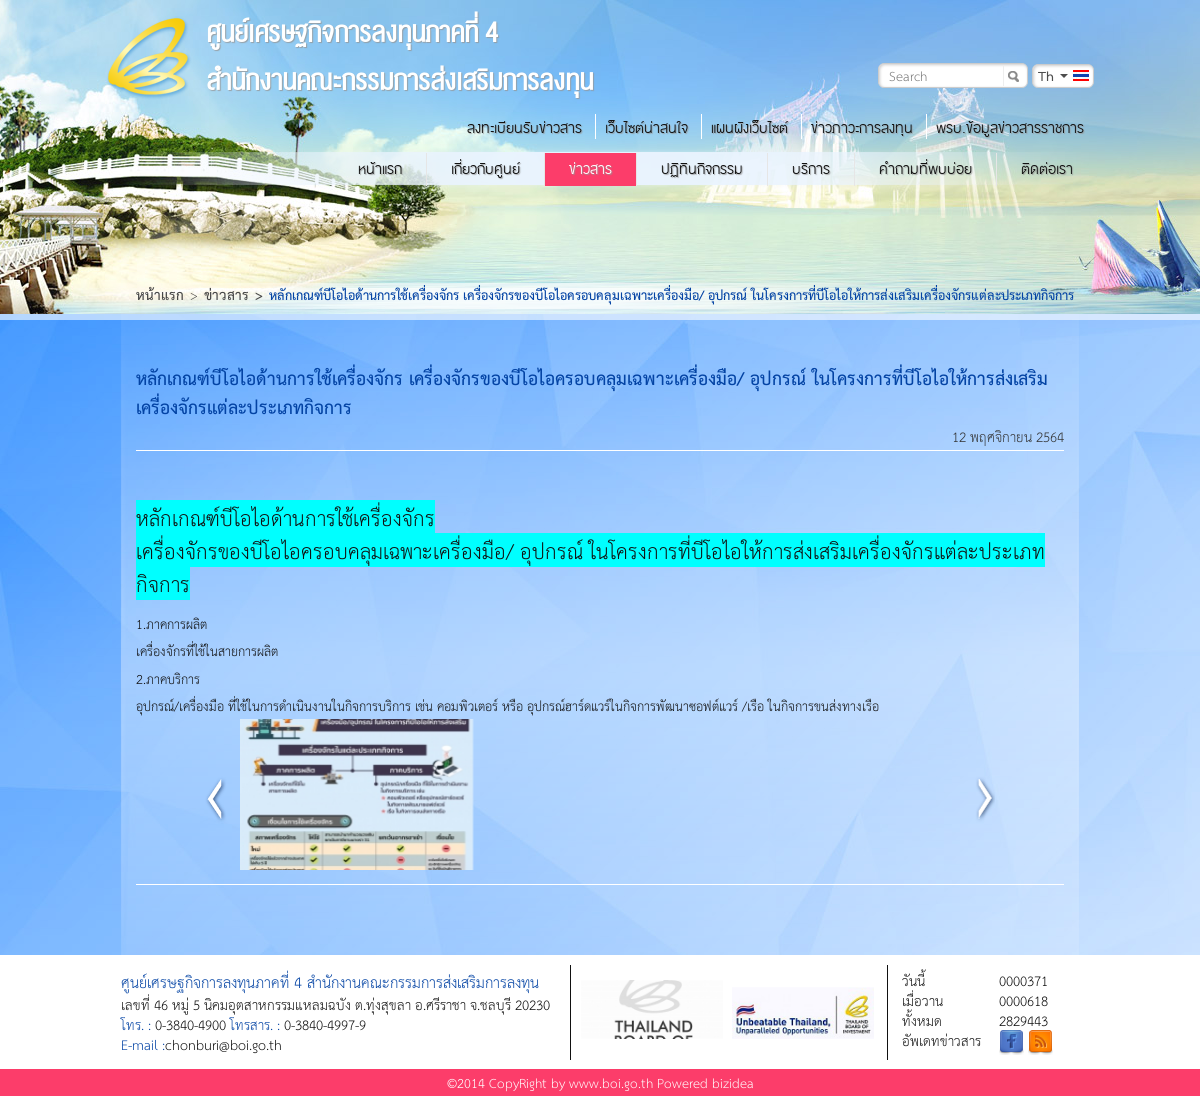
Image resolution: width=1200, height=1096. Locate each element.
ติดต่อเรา (1047, 169)
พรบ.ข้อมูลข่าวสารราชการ (1010, 128)
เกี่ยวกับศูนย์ (485, 169)
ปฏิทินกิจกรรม (702, 169)
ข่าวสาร (590, 169)
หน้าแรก (380, 169)
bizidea (733, 1082)
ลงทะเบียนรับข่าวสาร (524, 128)
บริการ (811, 169)
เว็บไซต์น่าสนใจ (646, 128)
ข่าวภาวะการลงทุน (862, 128)
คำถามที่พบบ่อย (925, 169)
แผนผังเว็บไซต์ (749, 128)
